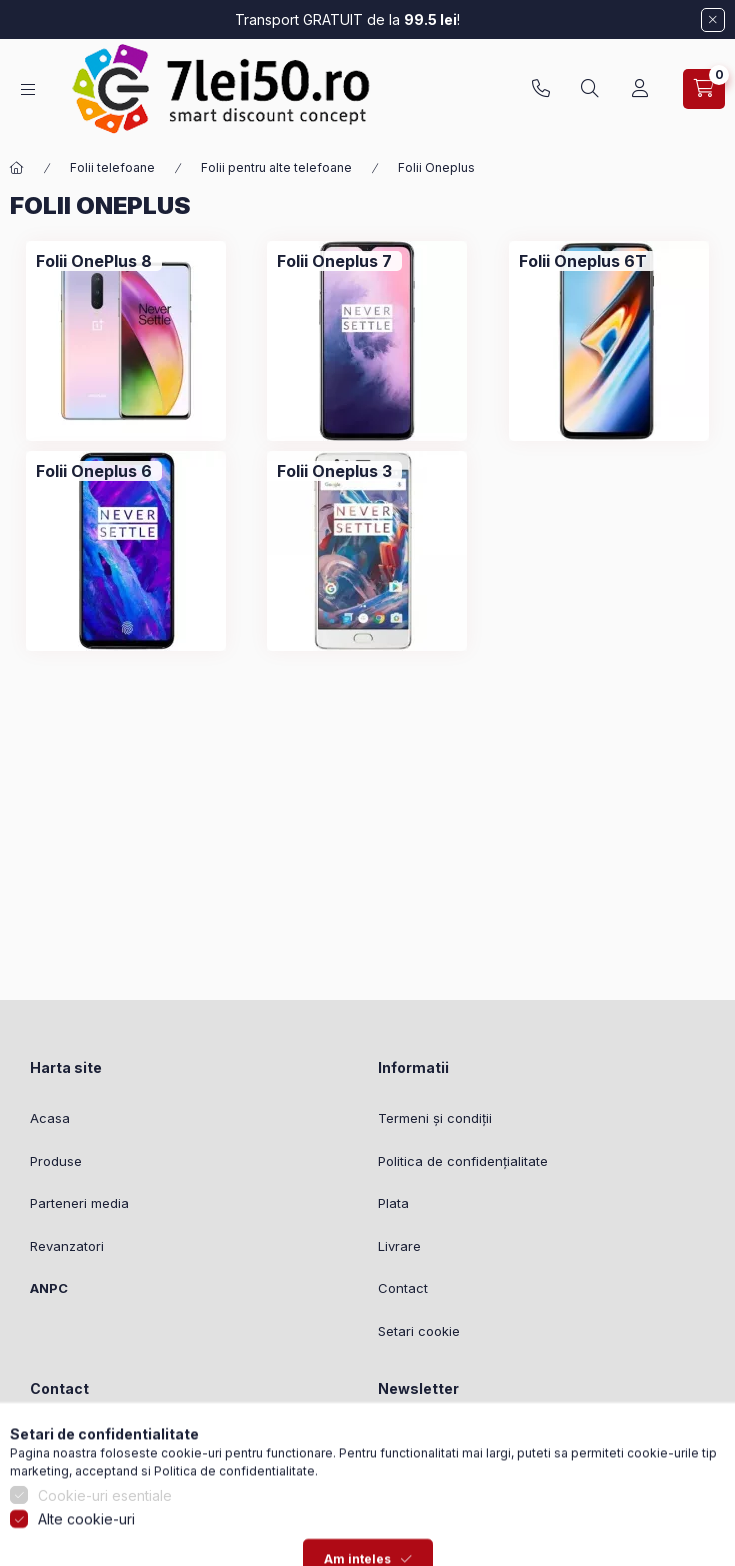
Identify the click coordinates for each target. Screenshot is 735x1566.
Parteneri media (79, 1203)
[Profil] (640, 89)
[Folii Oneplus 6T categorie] (583, 261)
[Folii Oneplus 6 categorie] (94, 471)
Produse (56, 1161)
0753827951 (541, 89)
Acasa (50, 1118)
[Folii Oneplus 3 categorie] (334, 471)
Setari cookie (419, 1331)
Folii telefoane (112, 167)
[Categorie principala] (17, 168)
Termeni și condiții (435, 1118)
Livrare (399, 1246)
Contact (403, 1288)
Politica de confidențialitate (463, 1161)
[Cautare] (590, 89)
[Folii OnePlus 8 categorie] (94, 261)
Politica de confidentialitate (234, 1539)
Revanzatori (67, 1246)
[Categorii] (28, 89)
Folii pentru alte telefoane (276, 167)
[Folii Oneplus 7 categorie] (334, 261)
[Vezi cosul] (704, 89)
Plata (393, 1203)
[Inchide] (713, 20)
